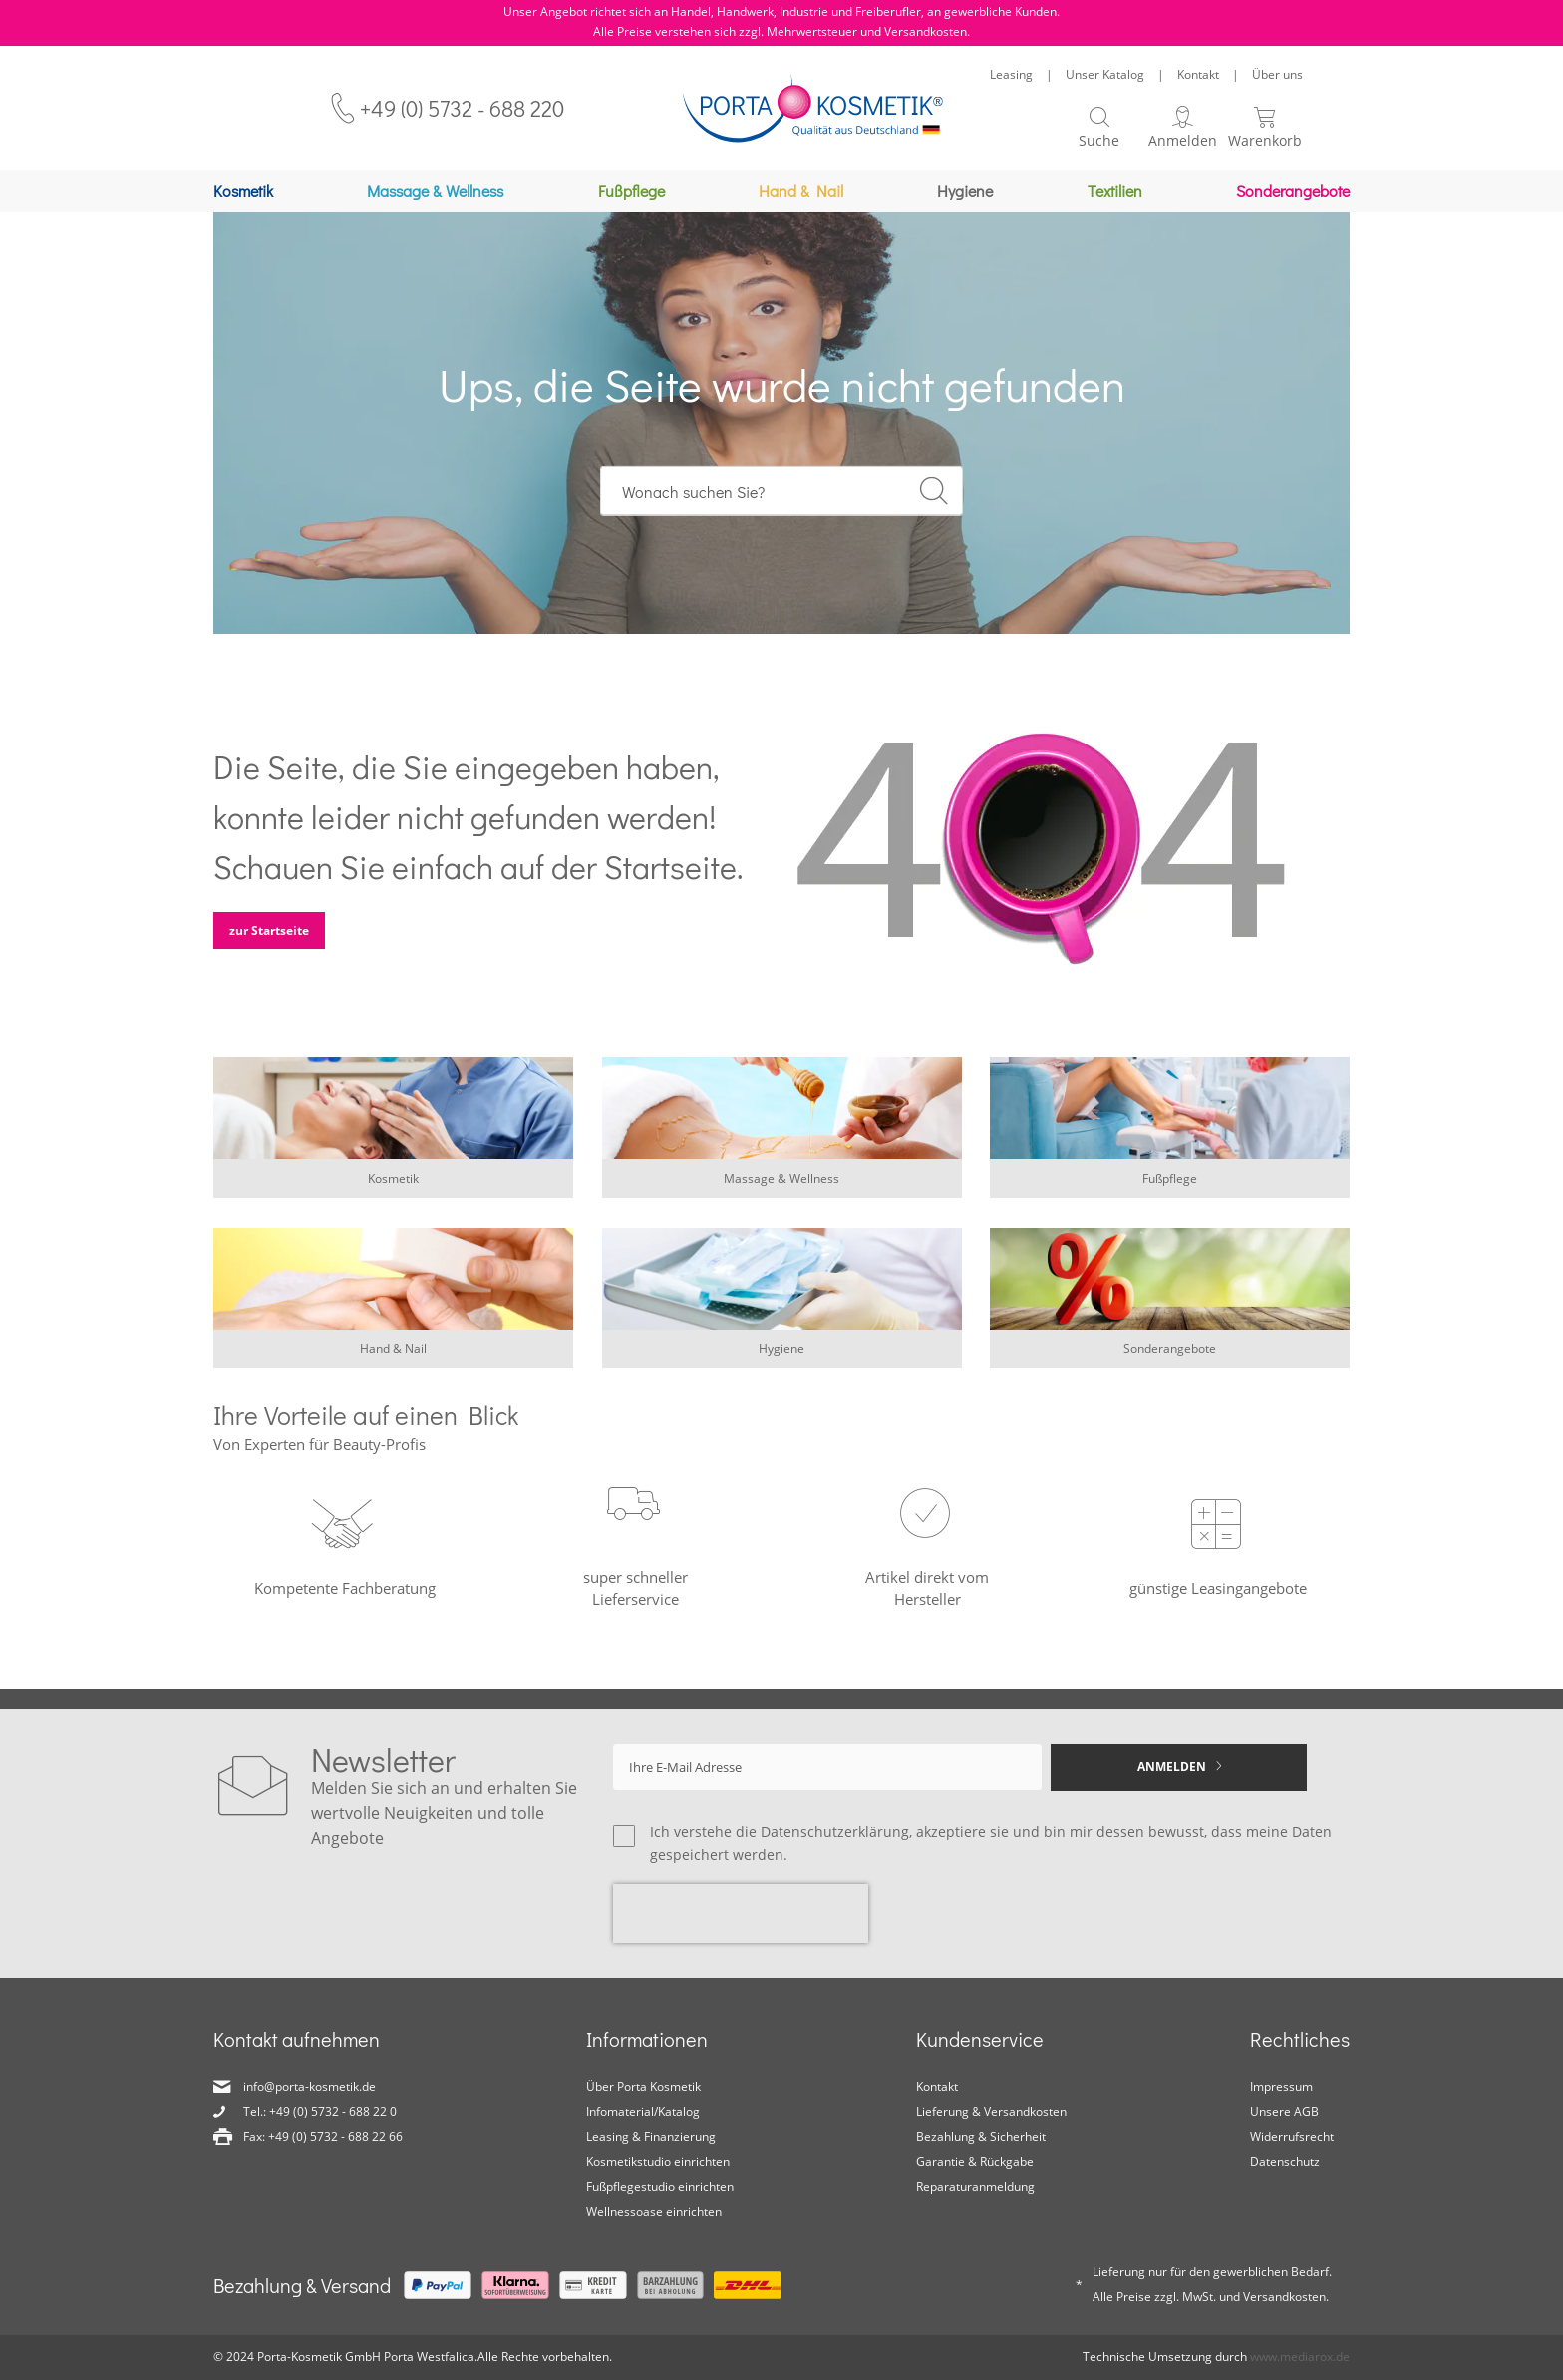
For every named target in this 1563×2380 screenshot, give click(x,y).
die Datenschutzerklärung (822, 1831)
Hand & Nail (393, 1358)
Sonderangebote (1169, 1358)
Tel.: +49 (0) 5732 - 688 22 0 (320, 2111)
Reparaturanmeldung (975, 2186)
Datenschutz (1285, 2161)
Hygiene (781, 1358)
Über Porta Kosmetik (643, 2086)
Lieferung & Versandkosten (991, 2111)
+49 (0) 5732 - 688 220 (462, 108)
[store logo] (813, 108)
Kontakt (1198, 74)
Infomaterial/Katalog (643, 2111)
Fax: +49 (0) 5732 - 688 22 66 (323, 2136)
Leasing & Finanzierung (651, 2136)
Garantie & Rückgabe (975, 2161)
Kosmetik (393, 1188)
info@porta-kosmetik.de (309, 2086)
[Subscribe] (1179, 1767)
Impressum (1281, 2086)
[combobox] (782, 501)
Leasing (1011, 74)
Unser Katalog (1105, 74)
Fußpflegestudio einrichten (660, 2186)
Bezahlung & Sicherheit (981, 2136)
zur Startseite (269, 940)
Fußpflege (1169, 1188)
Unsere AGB (1284, 2111)
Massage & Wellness (781, 1188)
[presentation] (740, 1913)
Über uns (1277, 74)
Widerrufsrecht (1292, 2136)
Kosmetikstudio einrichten (658, 2161)
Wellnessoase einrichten (654, 2211)
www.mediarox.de (1300, 2356)
